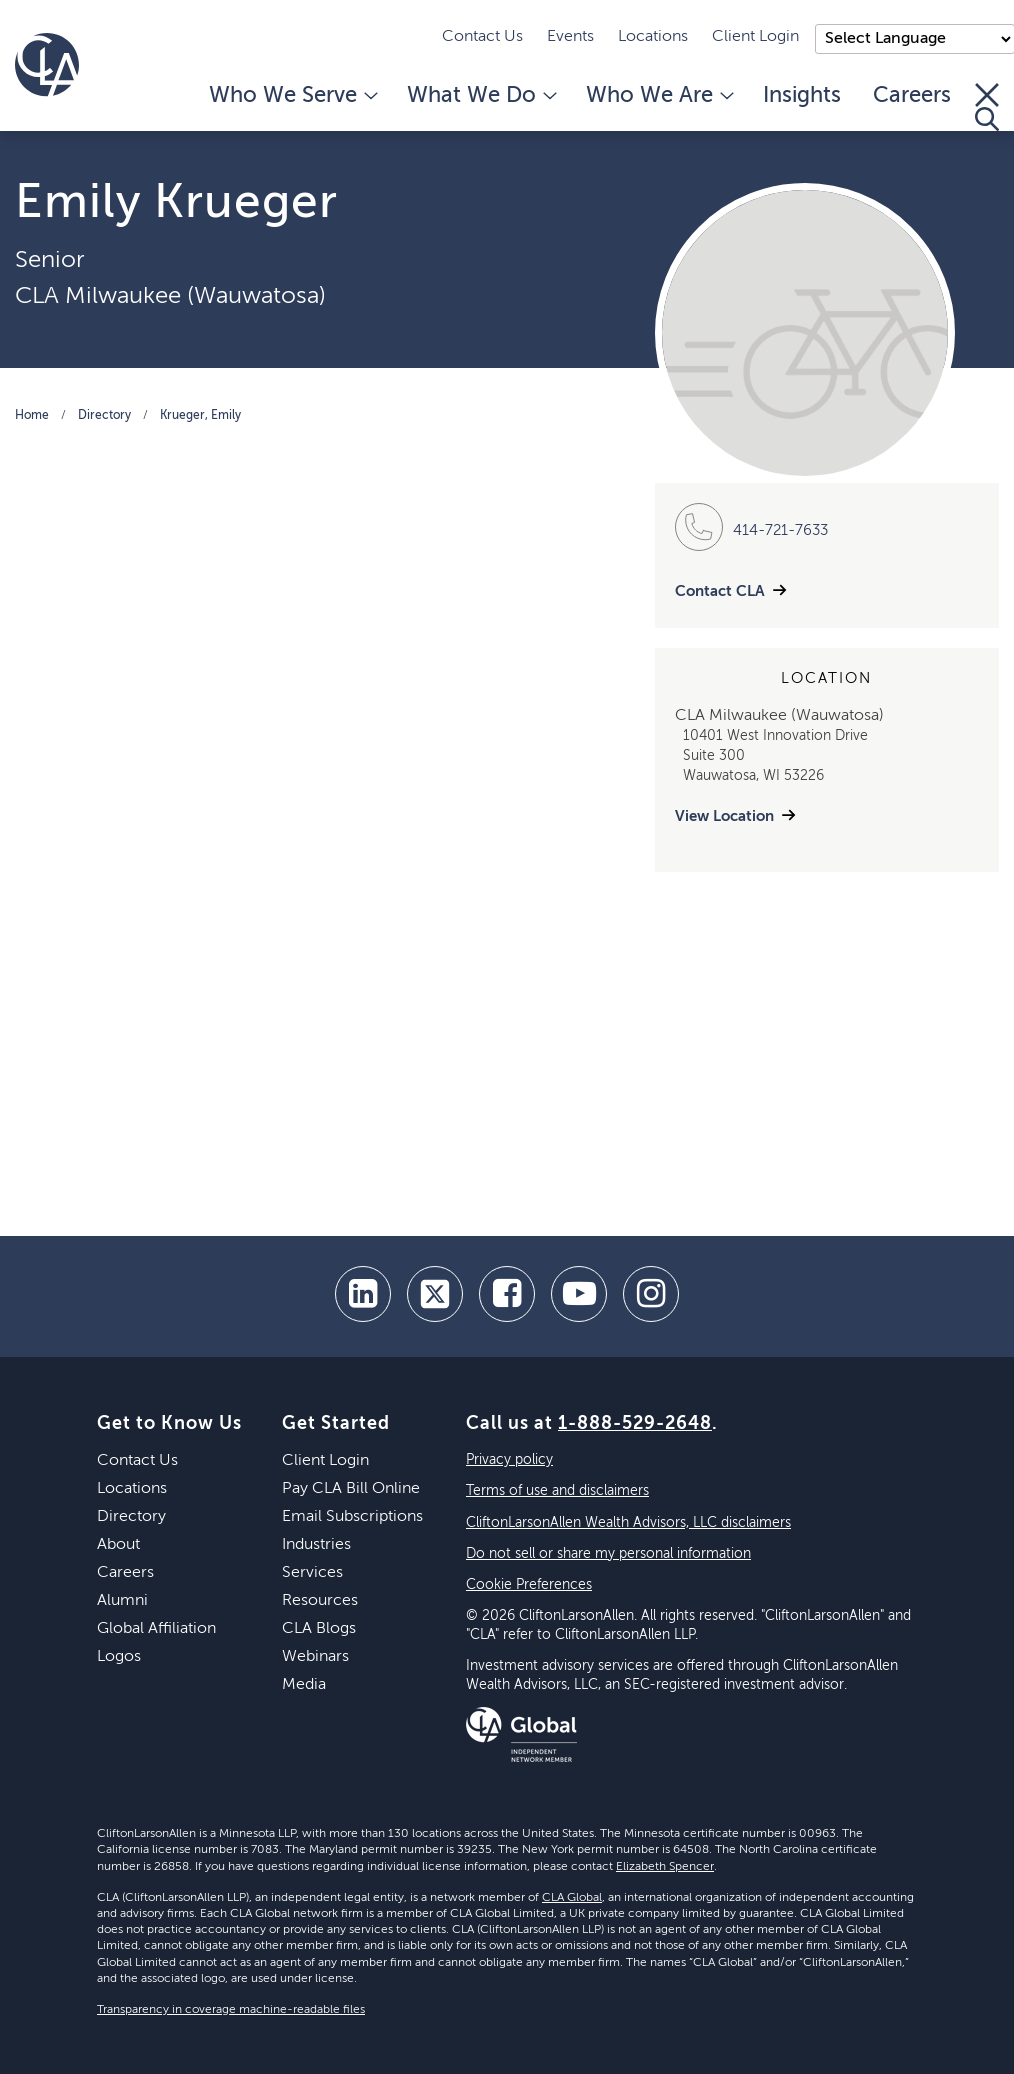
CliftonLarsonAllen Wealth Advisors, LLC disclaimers (628, 1523)
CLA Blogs (319, 1629)
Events (570, 37)
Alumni (122, 1601)
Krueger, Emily (200, 416)
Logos (119, 1657)
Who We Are (658, 96)
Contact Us (482, 37)
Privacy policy (509, 1460)
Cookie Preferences (529, 1585)
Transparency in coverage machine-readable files (231, 2010)
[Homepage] (47, 65)
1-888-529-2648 (635, 1424)
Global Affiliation (156, 1629)
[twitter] (435, 1294)
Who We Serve (292, 96)
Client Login (755, 37)
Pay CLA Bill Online (351, 1489)
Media (304, 1685)
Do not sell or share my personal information (608, 1554)
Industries (316, 1545)
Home (32, 416)
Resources (320, 1601)
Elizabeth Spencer (665, 1867)
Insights (802, 96)
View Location (724, 816)
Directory (104, 416)
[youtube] (579, 1294)
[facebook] (507, 1294)
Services (312, 1573)
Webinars (315, 1657)
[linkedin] (363, 1294)
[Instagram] (651, 1294)
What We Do (480, 96)
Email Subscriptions (352, 1517)
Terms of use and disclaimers (557, 1491)
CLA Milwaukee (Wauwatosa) (170, 296)
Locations (653, 37)
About (118, 1545)
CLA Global (572, 1898)
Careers (912, 96)
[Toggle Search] (987, 107)
